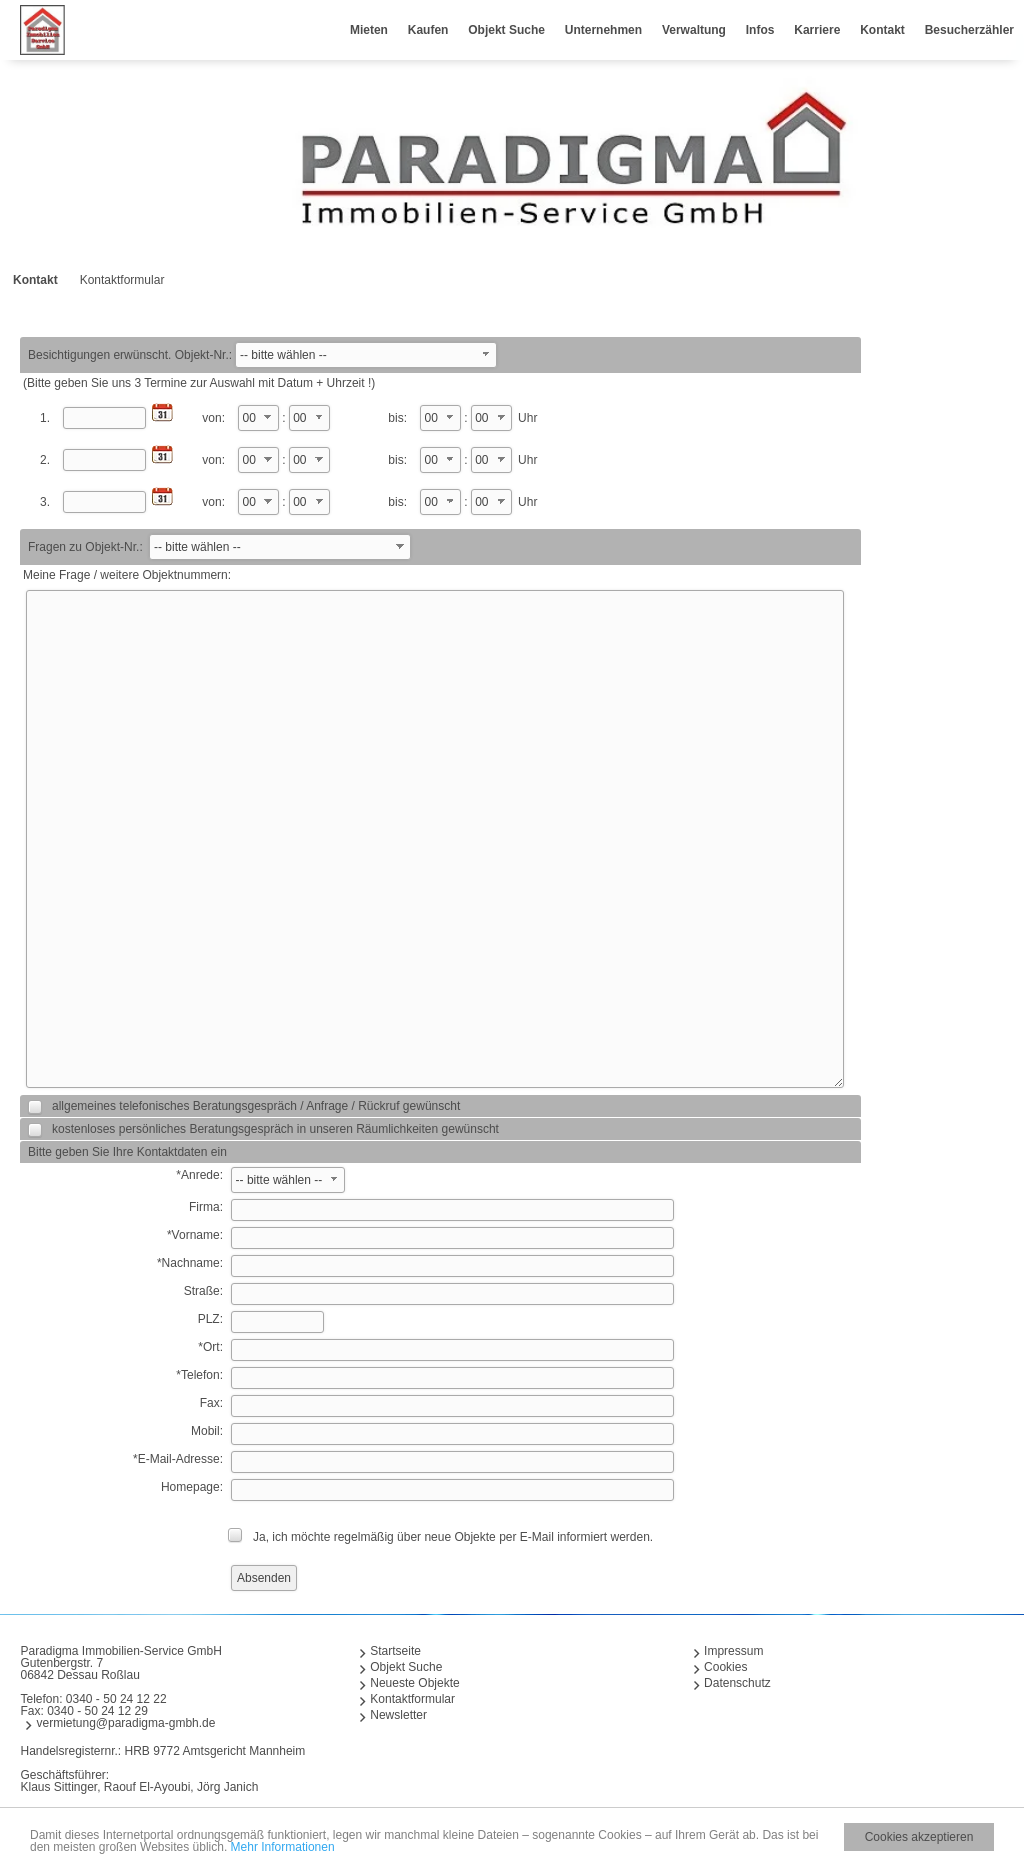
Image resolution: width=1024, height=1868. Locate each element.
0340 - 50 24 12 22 (116, 1699)
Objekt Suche (506, 30)
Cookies (725, 1667)
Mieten (369, 30)
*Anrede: (199, 1175)
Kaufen (428, 30)
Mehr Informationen (283, 1853)
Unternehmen (603, 30)
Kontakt (882, 30)
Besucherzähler (969, 30)
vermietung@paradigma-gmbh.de (125, 1723)
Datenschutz (737, 1683)
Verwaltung (694, 30)
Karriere (817, 30)
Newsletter (398, 1715)
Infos (760, 30)
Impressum (733, 1651)
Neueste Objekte (414, 1683)
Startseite (395, 1651)
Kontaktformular (412, 1699)
